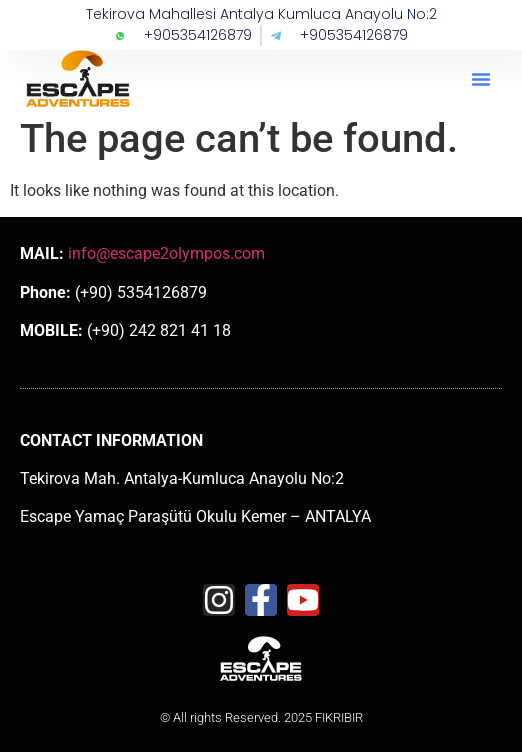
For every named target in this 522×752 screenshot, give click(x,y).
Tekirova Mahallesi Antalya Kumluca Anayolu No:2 (261, 14)
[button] (481, 79)
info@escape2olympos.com (166, 253)
